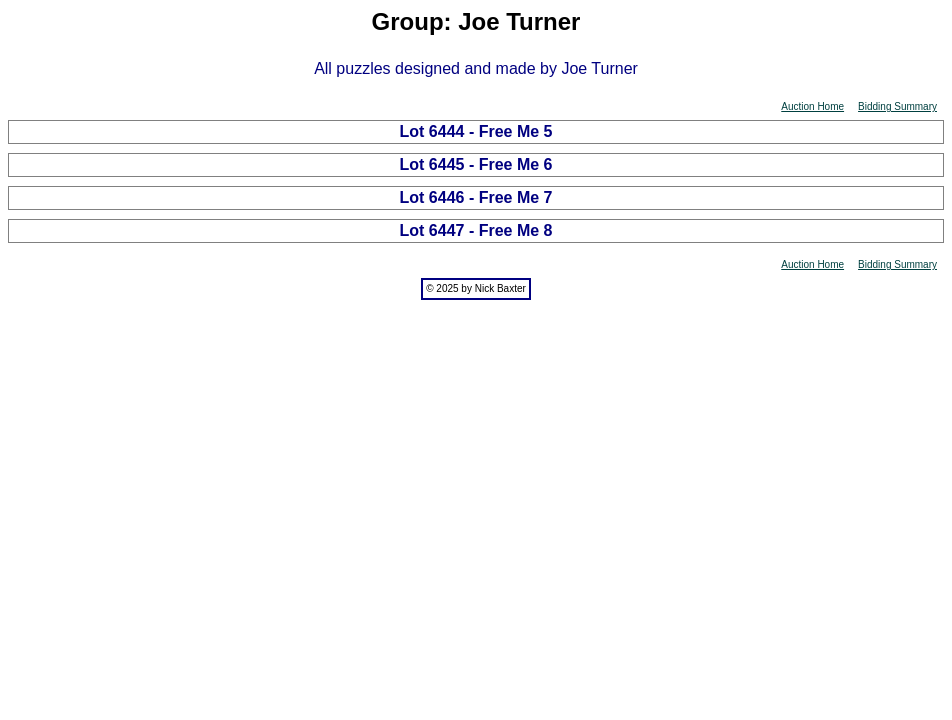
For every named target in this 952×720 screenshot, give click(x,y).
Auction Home (812, 106)
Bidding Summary (897, 106)
